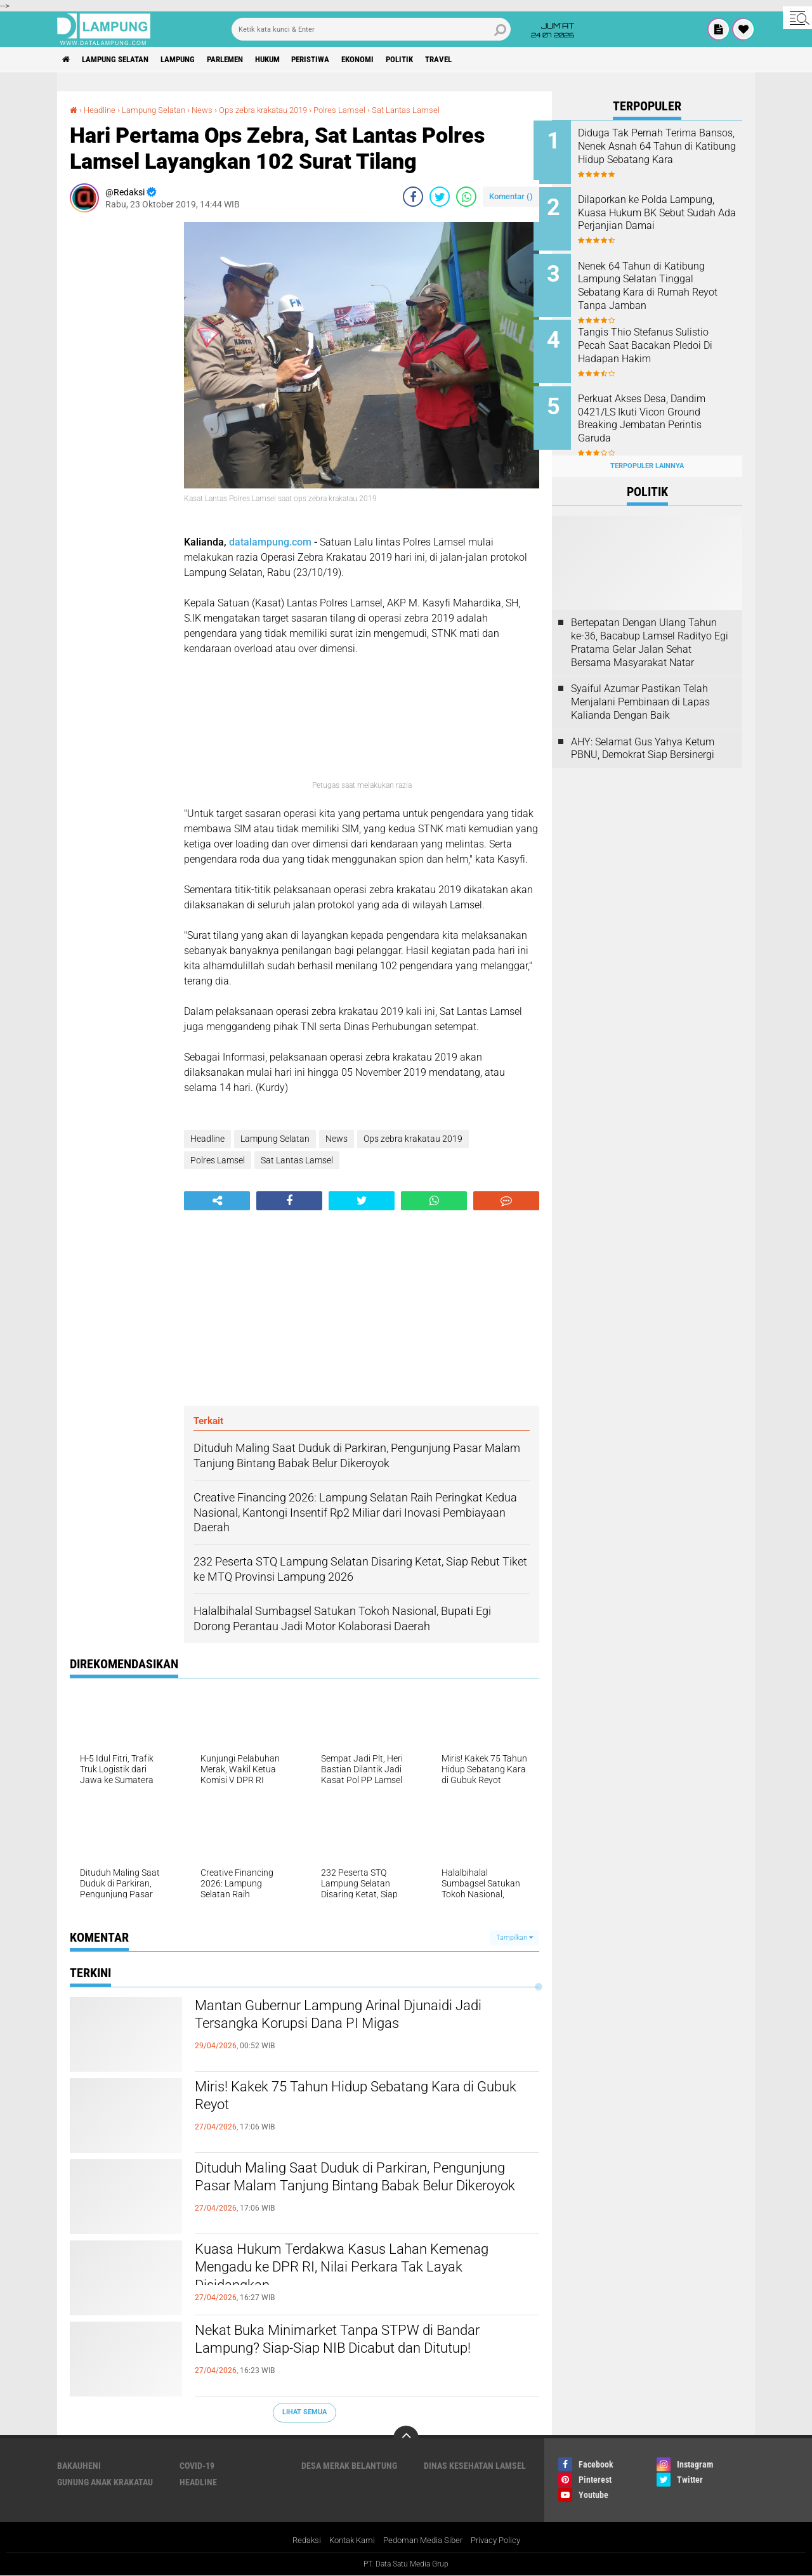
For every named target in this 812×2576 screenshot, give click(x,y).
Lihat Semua (304, 2412)
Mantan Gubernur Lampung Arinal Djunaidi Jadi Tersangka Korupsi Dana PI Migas (364, 2017)
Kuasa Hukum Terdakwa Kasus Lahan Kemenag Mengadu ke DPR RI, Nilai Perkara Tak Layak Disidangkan (366, 2272)
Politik (444, 60)
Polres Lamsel (361, 110)
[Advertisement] (120, 412)
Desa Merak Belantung (349, 2466)
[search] (371, 29)
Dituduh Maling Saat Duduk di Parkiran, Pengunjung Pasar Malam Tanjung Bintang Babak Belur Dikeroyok (347, 2191)
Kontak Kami (347, 2540)
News (211, 110)
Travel (488, 60)
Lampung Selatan (122, 60)
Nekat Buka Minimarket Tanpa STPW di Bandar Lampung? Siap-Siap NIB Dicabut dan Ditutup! (362, 2342)
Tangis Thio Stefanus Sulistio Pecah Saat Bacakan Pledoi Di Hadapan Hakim (663, 338)
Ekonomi (397, 60)
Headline (101, 110)
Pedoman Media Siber (424, 2540)
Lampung (192, 60)
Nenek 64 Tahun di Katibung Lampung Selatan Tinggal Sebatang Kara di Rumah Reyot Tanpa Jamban (659, 280)
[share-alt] (217, 1200)
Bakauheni (79, 2466)
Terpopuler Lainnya (647, 451)
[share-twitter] (439, 196)
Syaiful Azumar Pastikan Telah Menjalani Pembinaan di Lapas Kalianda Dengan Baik (640, 688)
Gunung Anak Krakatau (105, 2482)
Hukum (295, 60)
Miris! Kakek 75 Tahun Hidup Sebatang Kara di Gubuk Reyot (358, 2099)
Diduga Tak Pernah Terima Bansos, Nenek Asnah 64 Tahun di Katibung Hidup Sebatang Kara (655, 152)
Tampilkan (514, 1937)
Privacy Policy (502, 2540)
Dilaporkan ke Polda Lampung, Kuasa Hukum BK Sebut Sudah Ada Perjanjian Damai (664, 210)
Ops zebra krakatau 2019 (278, 110)
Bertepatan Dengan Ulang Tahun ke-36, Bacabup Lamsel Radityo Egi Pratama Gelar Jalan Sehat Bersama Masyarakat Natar (649, 628)
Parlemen (246, 60)
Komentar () (511, 196)
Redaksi (298, 2540)
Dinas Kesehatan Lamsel (475, 2466)
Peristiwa (344, 60)
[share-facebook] (413, 196)
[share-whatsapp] (466, 196)
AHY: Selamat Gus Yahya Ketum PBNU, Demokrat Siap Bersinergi (642, 734)
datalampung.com (270, 542)
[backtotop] (406, 2438)
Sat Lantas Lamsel (431, 110)
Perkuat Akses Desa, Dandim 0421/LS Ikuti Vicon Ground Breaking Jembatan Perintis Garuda (660, 409)
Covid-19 (197, 2466)
